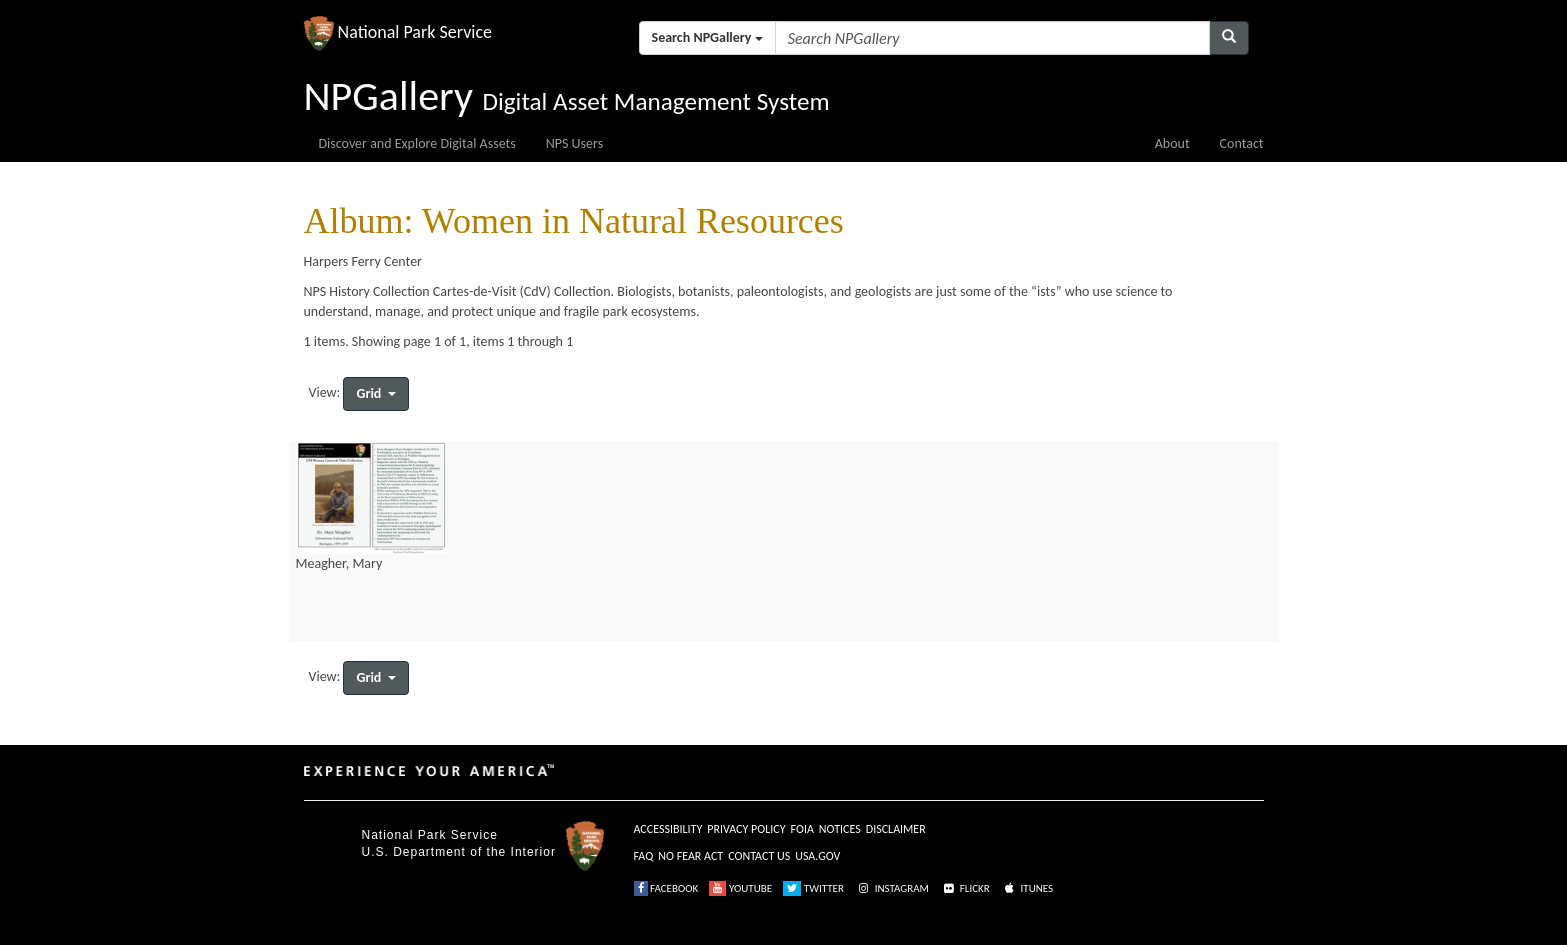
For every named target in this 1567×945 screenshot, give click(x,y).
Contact (1242, 143)
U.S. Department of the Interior (459, 852)
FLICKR (965, 888)
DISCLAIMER (896, 829)
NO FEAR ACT (690, 856)
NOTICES (840, 829)
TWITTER (813, 888)
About (1172, 143)
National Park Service (430, 835)
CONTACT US (759, 856)
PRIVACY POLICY (746, 829)
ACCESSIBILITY (668, 829)
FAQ (644, 856)
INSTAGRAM (892, 888)
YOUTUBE (740, 888)
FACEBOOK (666, 888)
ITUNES (1027, 888)
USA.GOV (817, 856)
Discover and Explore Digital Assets (417, 143)
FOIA (802, 829)
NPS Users (574, 143)
